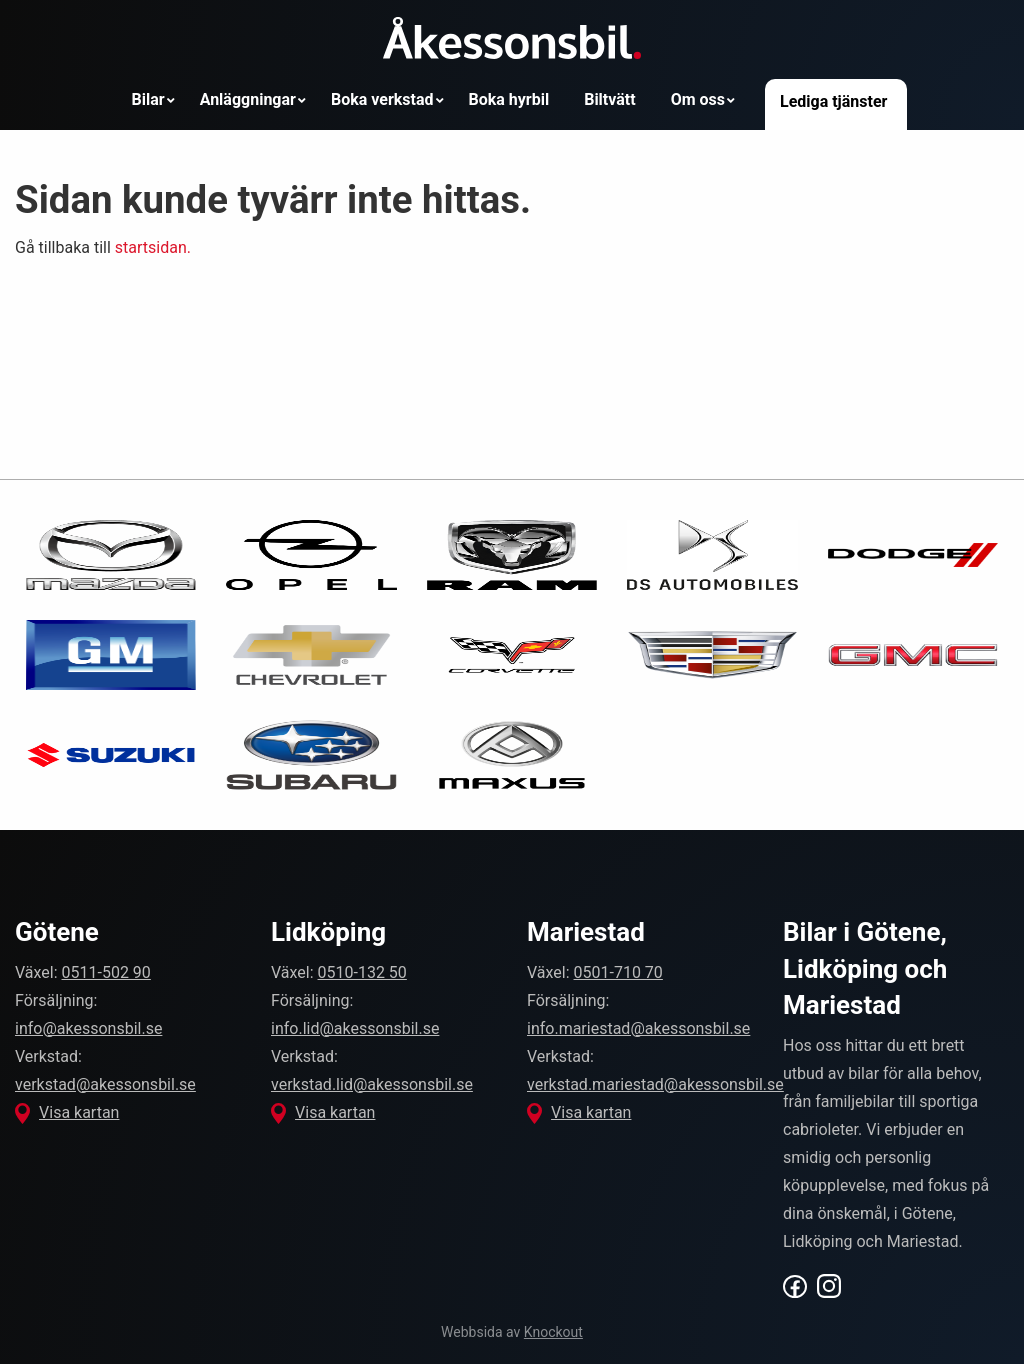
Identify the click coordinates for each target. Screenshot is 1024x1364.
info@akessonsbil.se (88, 1028)
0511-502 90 (106, 972)
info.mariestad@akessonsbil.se (638, 1028)
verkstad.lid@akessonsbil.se (372, 1084)
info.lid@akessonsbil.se (355, 1028)
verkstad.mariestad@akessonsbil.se (655, 1084)
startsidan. (153, 247)
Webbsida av (512, 1332)
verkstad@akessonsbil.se (105, 1084)
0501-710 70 (618, 972)
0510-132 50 (362, 972)
